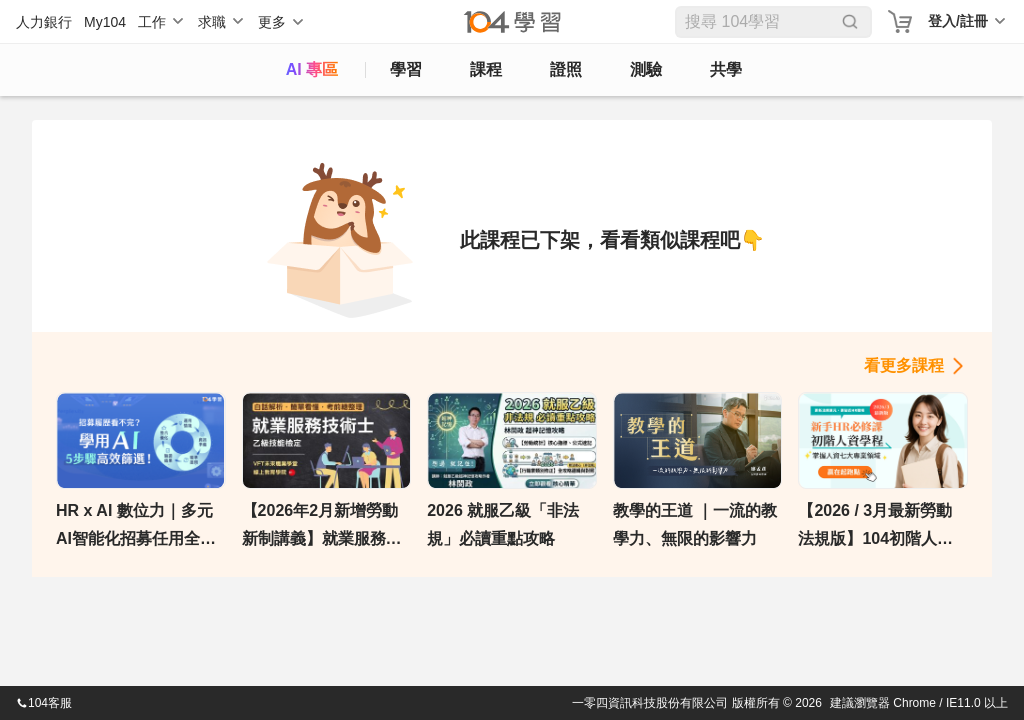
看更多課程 (904, 365)
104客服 (44, 703)
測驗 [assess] (646, 69)
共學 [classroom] (726, 69)
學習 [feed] (406, 69)
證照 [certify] (566, 69)
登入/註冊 (958, 21)
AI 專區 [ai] (312, 69)
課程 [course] (486, 69)
